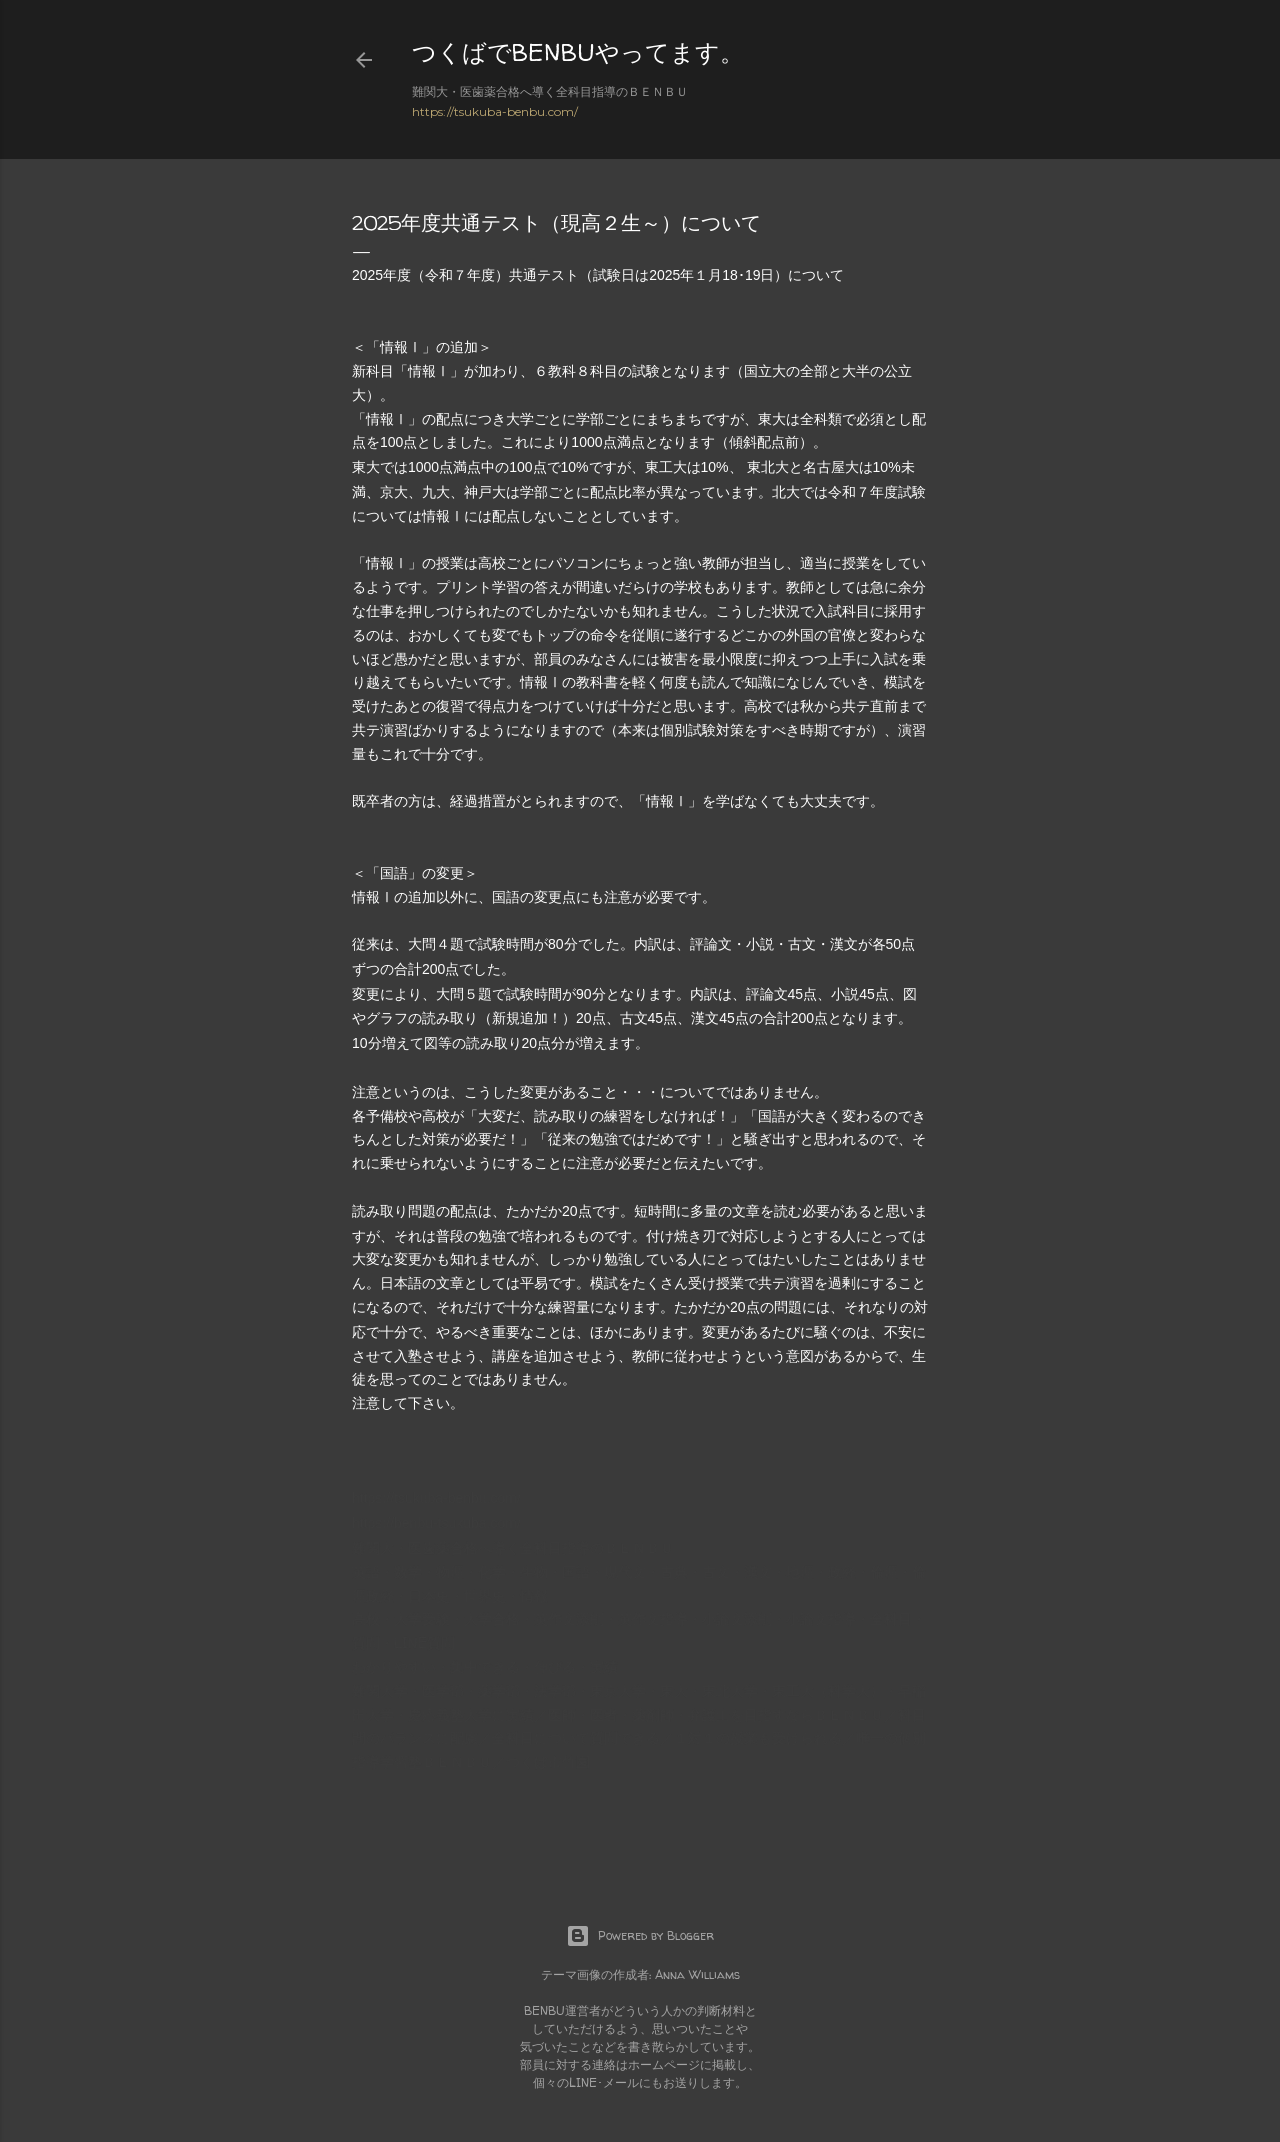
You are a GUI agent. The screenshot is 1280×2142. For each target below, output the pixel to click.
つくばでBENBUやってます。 (578, 52)
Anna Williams (697, 1974)
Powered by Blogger (640, 1936)
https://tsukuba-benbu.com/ (495, 111)
